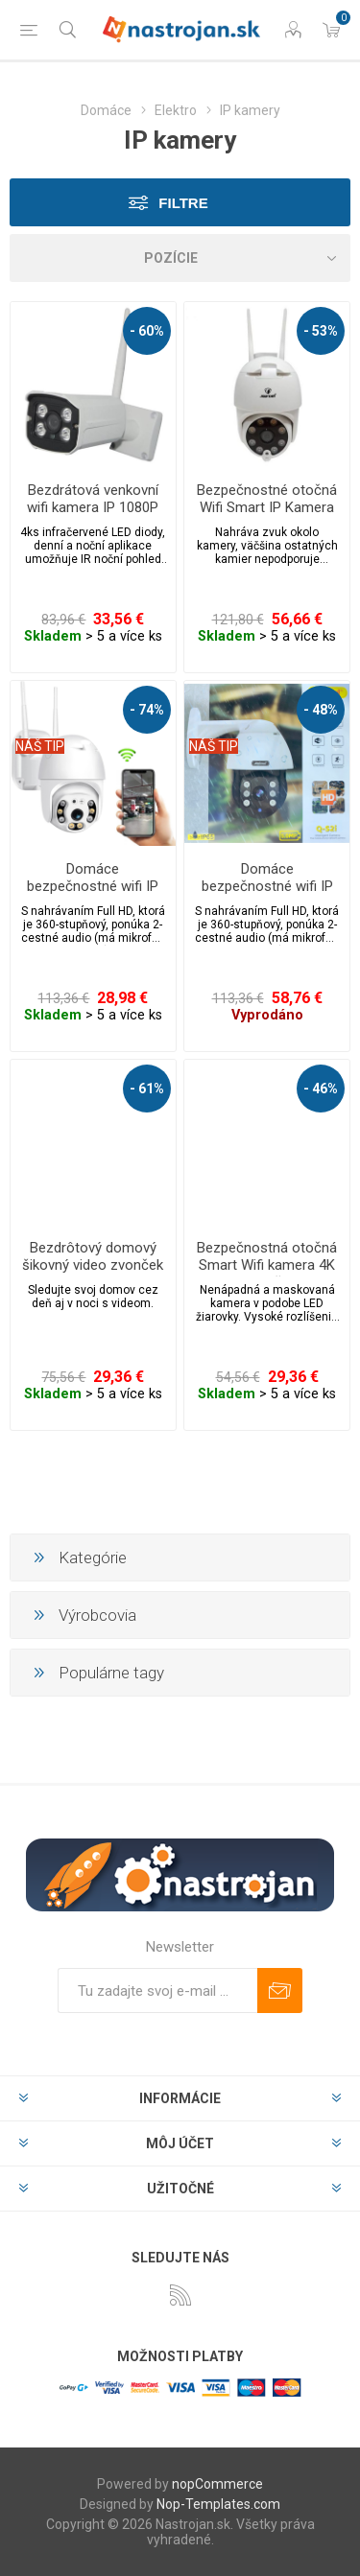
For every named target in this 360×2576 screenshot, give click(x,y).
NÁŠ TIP (39, 746)
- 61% (147, 1088)
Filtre (182, 203)
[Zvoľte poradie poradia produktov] (180, 258)
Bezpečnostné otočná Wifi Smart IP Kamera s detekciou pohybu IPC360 (267, 515)
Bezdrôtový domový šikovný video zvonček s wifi (92, 1265)
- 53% (320, 331)
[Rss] (180, 2295)
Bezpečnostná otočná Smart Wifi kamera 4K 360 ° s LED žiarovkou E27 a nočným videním (267, 1273)
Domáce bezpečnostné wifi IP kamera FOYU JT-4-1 (92, 886)
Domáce (106, 110)
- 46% (320, 1088)
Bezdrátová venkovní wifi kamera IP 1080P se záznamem (92, 507)
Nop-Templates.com (218, 2504)
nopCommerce (217, 2484)
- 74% (147, 709)
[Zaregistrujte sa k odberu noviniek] (157, 1990)
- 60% (147, 331)
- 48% (320, 709)
